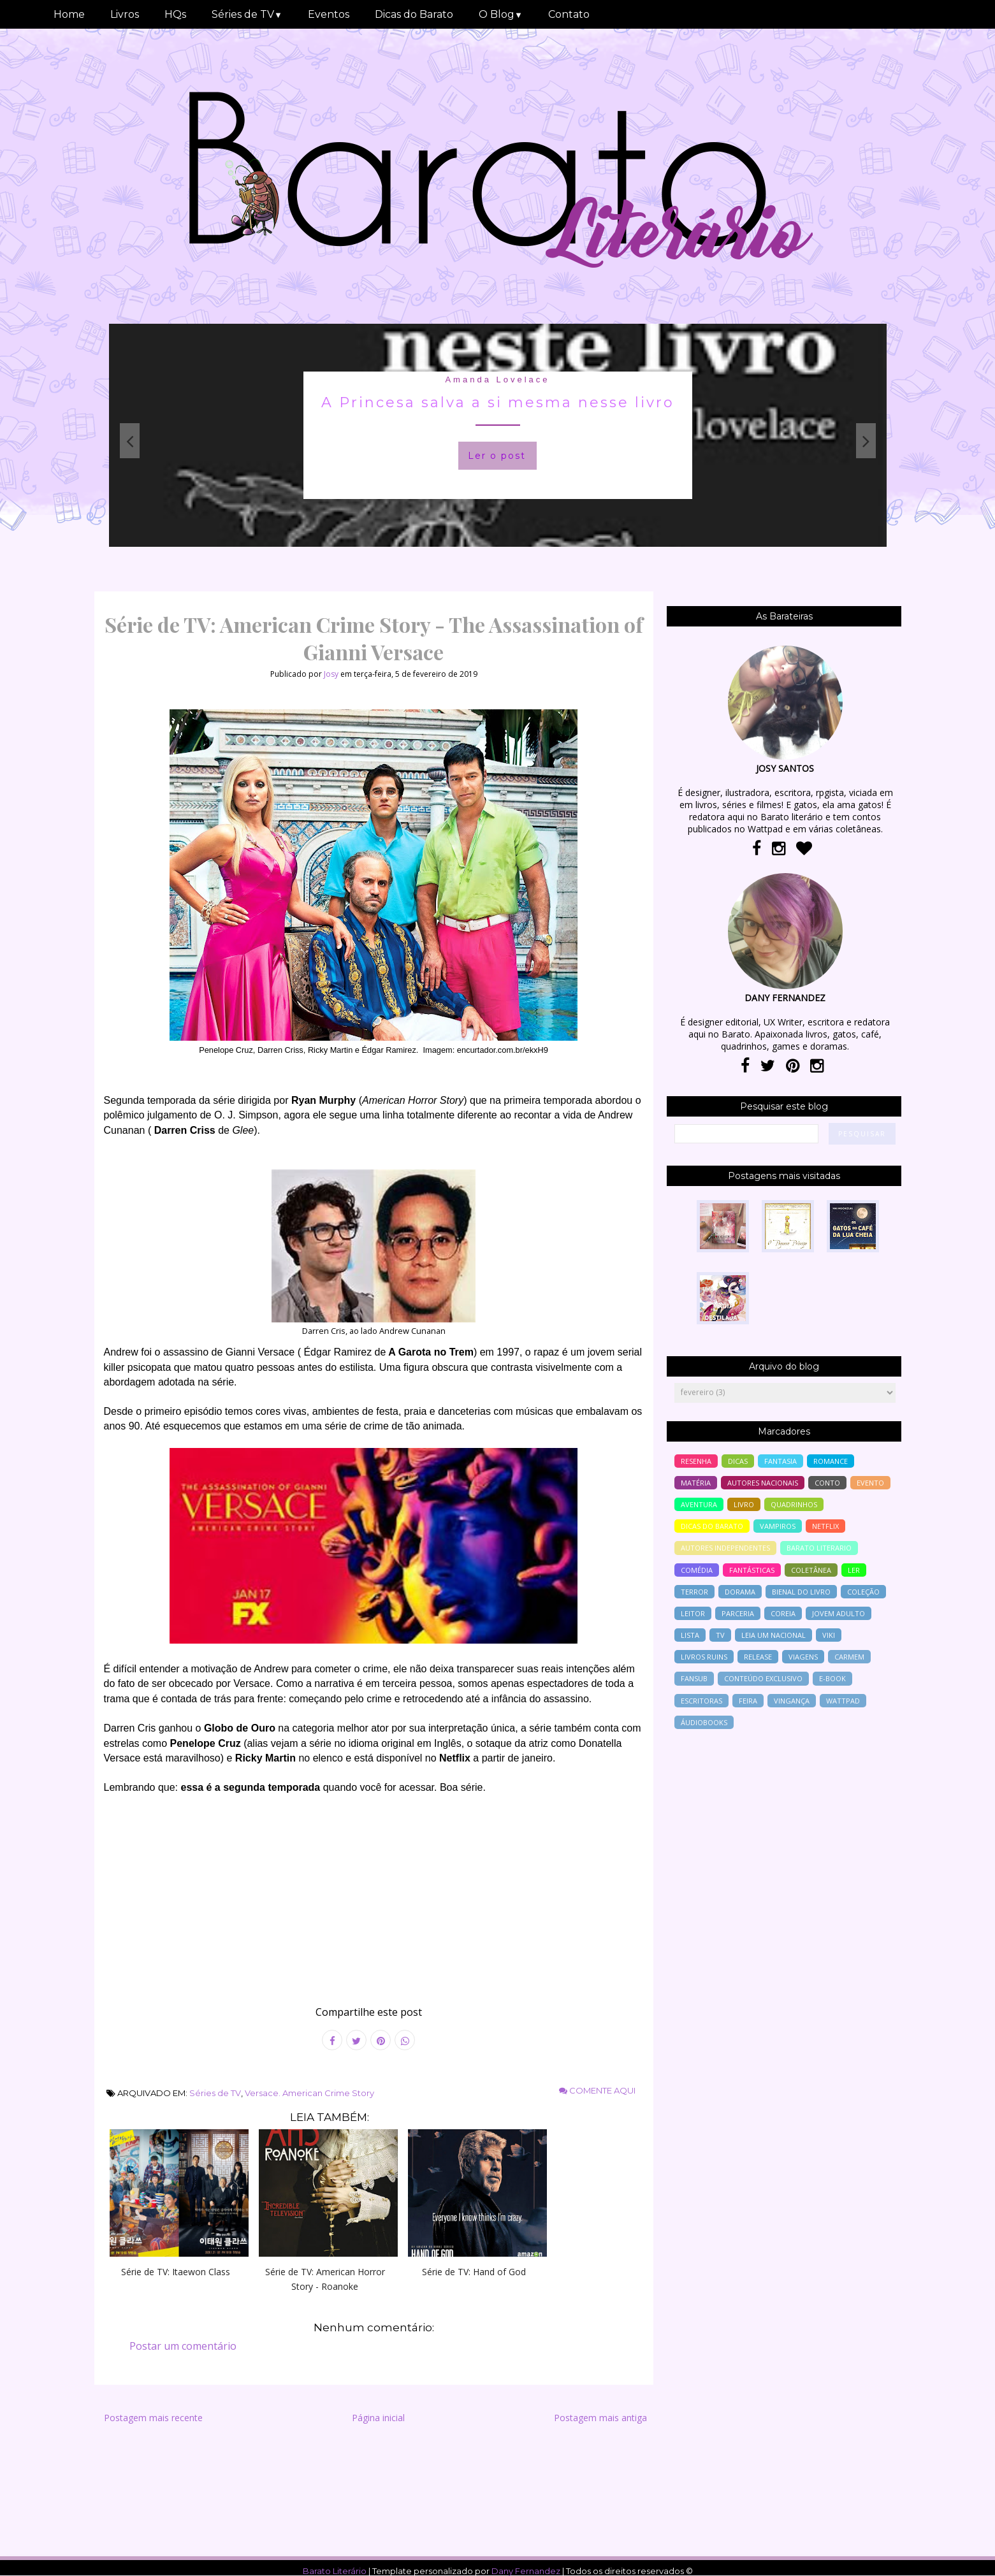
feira (748, 1700)
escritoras (701, 1700)
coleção (863, 1591)
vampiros (777, 1526)
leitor (693, 1613)
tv (720, 1635)
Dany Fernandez (525, 2571)
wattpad (843, 1700)
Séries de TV (247, 14)
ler (854, 1570)
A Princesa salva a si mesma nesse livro (497, 402)
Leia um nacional (773, 1635)
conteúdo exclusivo (763, 1678)
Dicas (738, 1461)
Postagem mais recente (153, 2418)
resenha (696, 1461)
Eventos (328, 14)
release (758, 1656)
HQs (175, 14)
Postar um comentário (182, 2346)
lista (690, 1635)
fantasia (780, 1461)
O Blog (501, 14)
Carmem (849, 1656)
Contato (569, 14)
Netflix (825, 1526)
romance (830, 1461)
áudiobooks (704, 1722)
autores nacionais (762, 1482)
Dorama (740, 1591)
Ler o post (497, 455)
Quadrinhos (794, 1504)
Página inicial (378, 2418)
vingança (792, 1700)
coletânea (811, 1570)
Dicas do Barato (414, 14)
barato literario (819, 1547)
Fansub (694, 1678)
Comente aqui (597, 2090)
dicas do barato (712, 1526)
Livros (124, 14)
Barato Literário (335, 2571)
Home (69, 14)
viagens (803, 1656)
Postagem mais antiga (600, 2418)
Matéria (696, 1482)
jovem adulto (838, 1613)
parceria (738, 1613)
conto (827, 1482)
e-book (832, 1678)
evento (870, 1482)
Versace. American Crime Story (309, 2093)
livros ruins (704, 1656)
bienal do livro (801, 1591)
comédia (697, 1570)
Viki (828, 1635)
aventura (699, 1504)
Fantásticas (751, 1570)
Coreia (783, 1613)
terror (694, 1591)
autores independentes (725, 1547)
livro (744, 1504)
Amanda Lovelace (497, 379)
